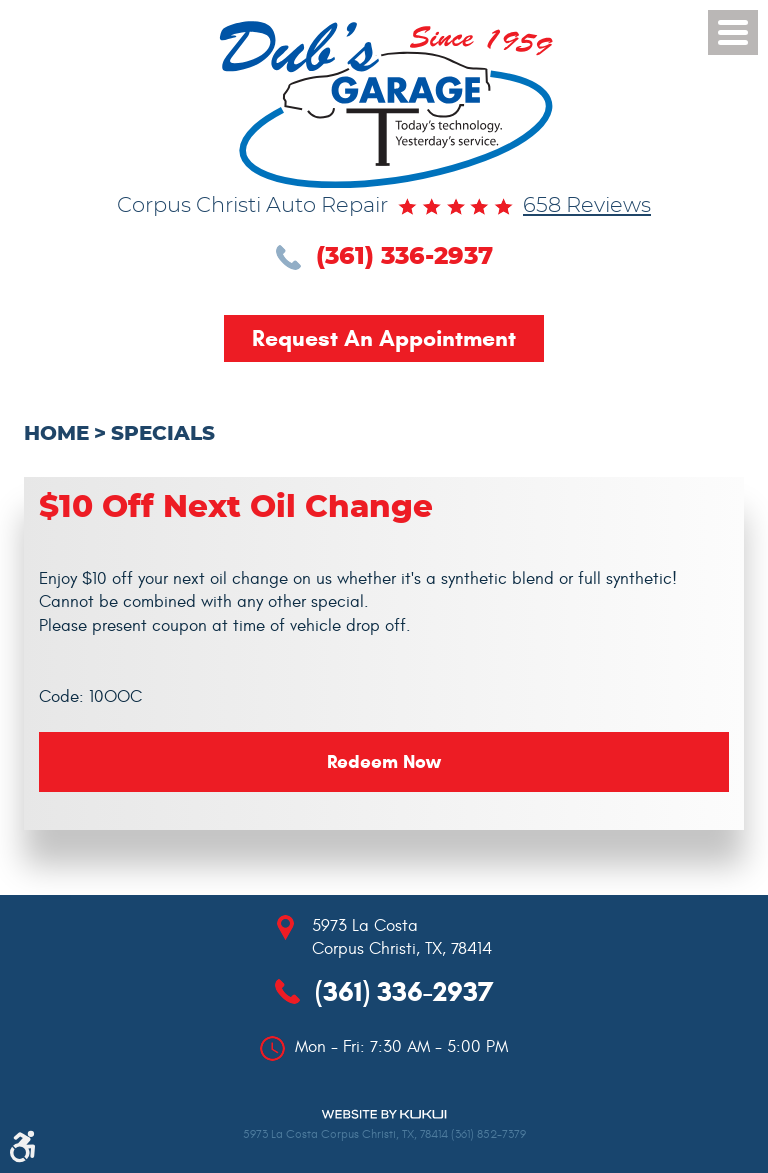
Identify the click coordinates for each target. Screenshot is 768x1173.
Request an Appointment (384, 338)
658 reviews (587, 206)
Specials (163, 434)
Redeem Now (384, 761)
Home (56, 434)
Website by (384, 1114)
